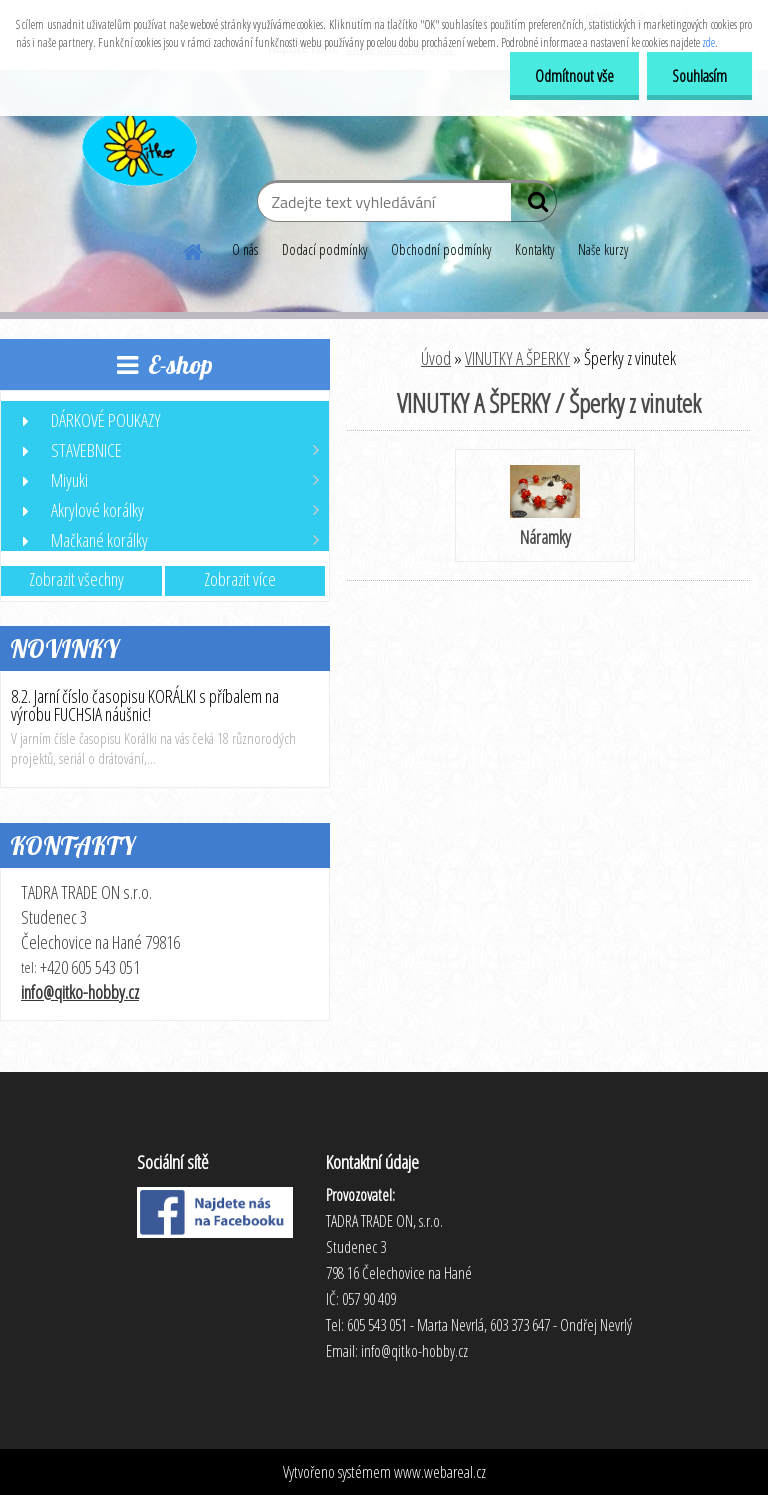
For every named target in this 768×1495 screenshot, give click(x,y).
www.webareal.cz (440, 1472)
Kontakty (534, 249)
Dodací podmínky (324, 249)
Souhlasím (699, 76)
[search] (533, 206)
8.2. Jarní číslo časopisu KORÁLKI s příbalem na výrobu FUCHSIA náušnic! (145, 705)
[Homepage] (194, 249)
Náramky (545, 507)
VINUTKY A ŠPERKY (517, 358)
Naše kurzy (603, 249)
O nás (245, 249)
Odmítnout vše (574, 76)
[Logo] (137, 144)
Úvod (436, 358)
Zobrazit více (240, 579)
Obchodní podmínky (441, 249)
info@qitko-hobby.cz (80, 992)
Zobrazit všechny (76, 579)
